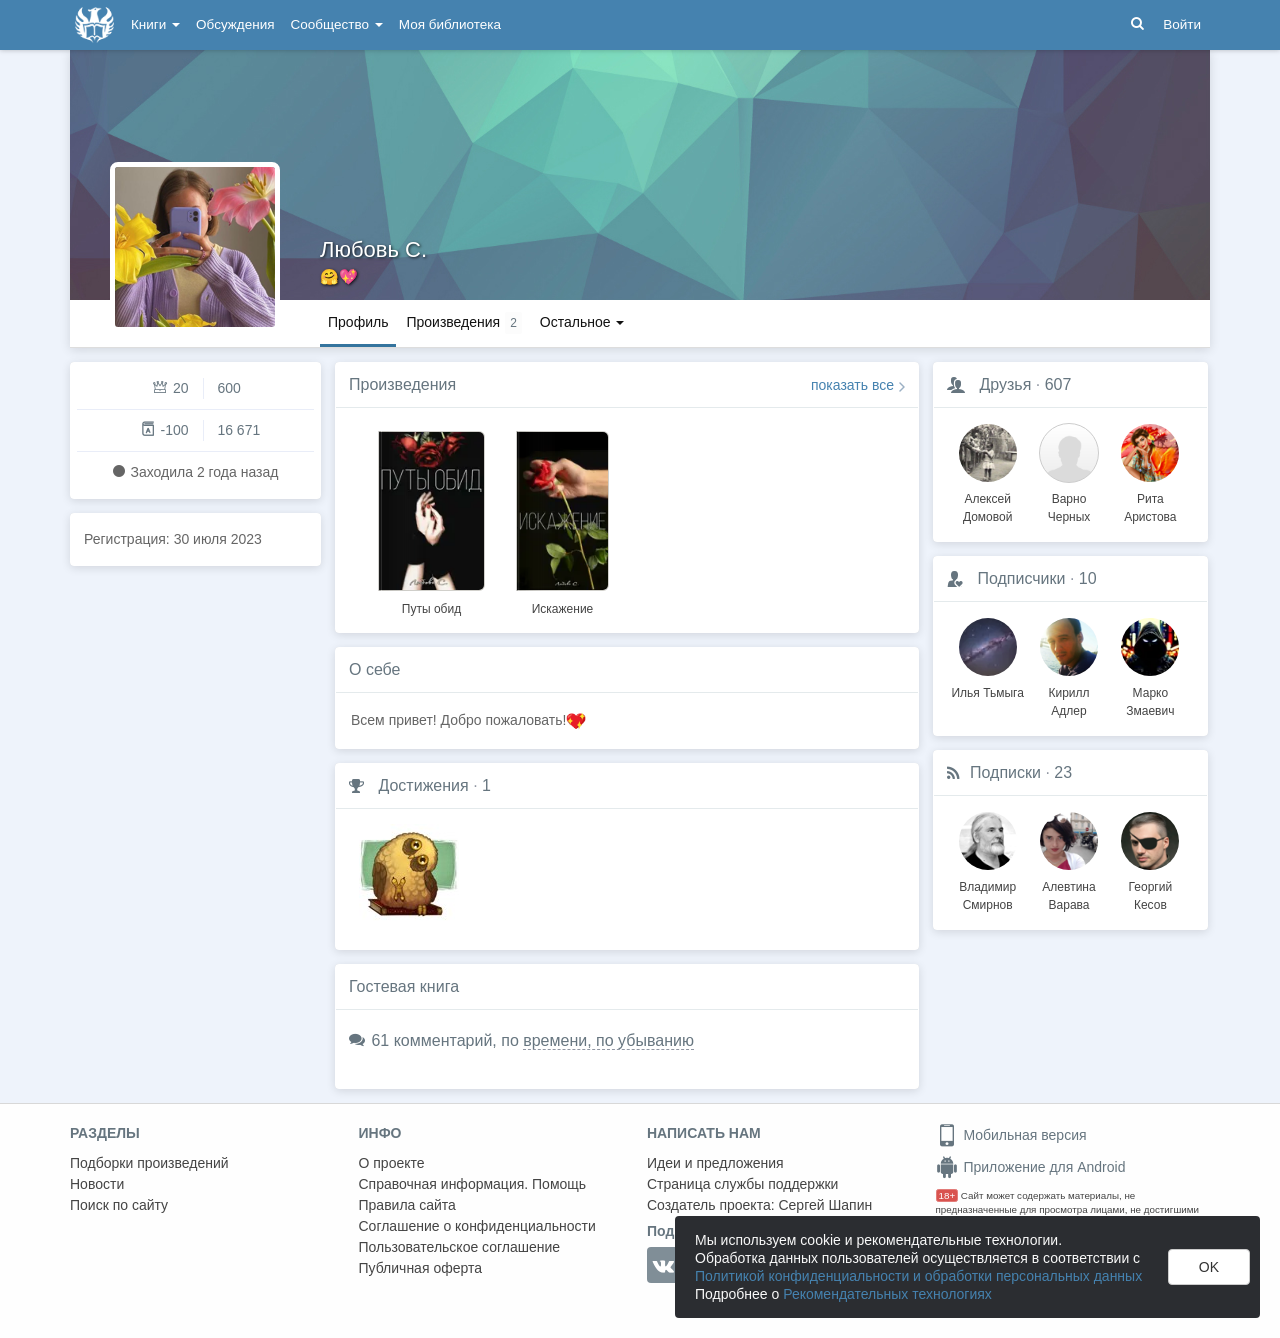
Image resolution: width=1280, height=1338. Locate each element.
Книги (155, 24)
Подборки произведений (149, 1163)
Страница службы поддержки (742, 1184)
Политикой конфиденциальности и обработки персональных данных (918, 1276)
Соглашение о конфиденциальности (477, 1226)
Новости (97, 1184)
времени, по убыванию (608, 1040)
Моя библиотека (450, 24)
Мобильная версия (1011, 1135)
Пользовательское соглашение (460, 1247)
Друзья (1005, 384)
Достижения (423, 785)
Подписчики (1021, 578)
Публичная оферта (421, 1268)
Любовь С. (373, 249)
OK (1209, 1267)
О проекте (392, 1163)
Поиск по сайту (119, 1205)
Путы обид (431, 609)
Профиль (358, 322)
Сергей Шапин (825, 1205)
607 (1058, 384)
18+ (947, 1195)
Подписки (1005, 772)
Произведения (402, 384)
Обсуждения (235, 24)
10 (1088, 578)
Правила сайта (407, 1205)
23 (1063, 772)
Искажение (563, 609)
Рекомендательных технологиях (887, 1294)
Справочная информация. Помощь (473, 1184)
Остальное (582, 322)
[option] (431, 520)
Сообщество (337, 24)
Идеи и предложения (715, 1163)
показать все (852, 385)
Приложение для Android (1031, 1167)
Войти (1182, 24)
